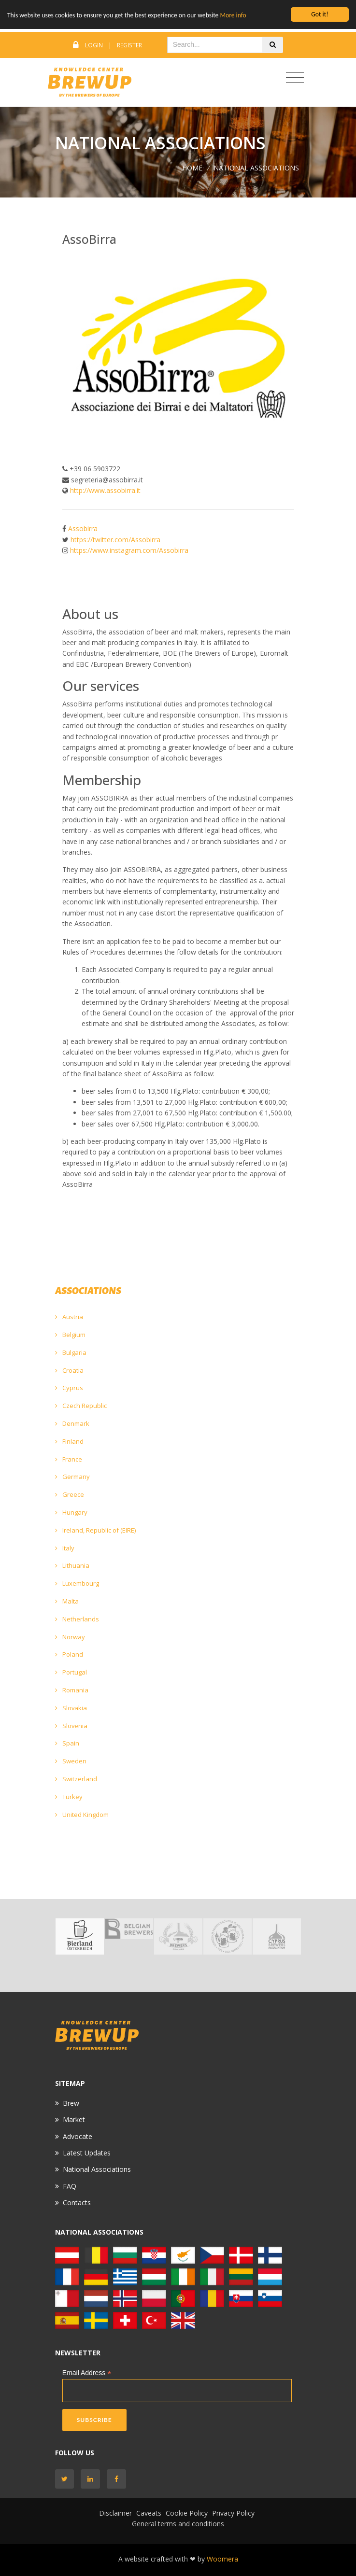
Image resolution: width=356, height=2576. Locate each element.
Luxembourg (77, 1583)
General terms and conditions (178, 2523)
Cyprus (69, 1387)
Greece (69, 1494)
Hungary (71, 1512)
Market (74, 2119)
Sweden (70, 1761)
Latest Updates (87, 2152)
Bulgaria (70, 1352)
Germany (72, 1476)
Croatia (69, 1370)
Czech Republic (81, 1405)
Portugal (71, 1672)
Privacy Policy (233, 2513)
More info (233, 15)
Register (129, 45)
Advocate (77, 2136)
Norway (70, 1637)
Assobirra (83, 528)
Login (94, 45)
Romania (71, 1690)
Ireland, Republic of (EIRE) (95, 1530)
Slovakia (71, 1707)
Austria (69, 1316)
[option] (79, 1936)
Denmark (72, 1423)
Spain (67, 1743)
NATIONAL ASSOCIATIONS (256, 167)
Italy (64, 1548)
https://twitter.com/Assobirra (115, 539)
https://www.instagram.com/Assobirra (129, 550)
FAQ (69, 2186)
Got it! (319, 14)
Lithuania (72, 1565)
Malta (67, 1601)
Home (192, 167)
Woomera (222, 2558)
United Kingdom (82, 1814)
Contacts (77, 2202)
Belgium (70, 1334)
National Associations (97, 2169)
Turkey (69, 1796)
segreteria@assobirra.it (107, 479)
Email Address (87, 2373)
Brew (71, 2103)
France (68, 1459)
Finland (69, 1441)
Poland (69, 1654)
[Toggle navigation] (295, 78)
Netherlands (77, 1619)
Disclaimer (115, 2513)
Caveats (148, 2513)
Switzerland (76, 1778)
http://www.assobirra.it (105, 490)
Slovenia (71, 1725)
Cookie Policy (187, 2513)
